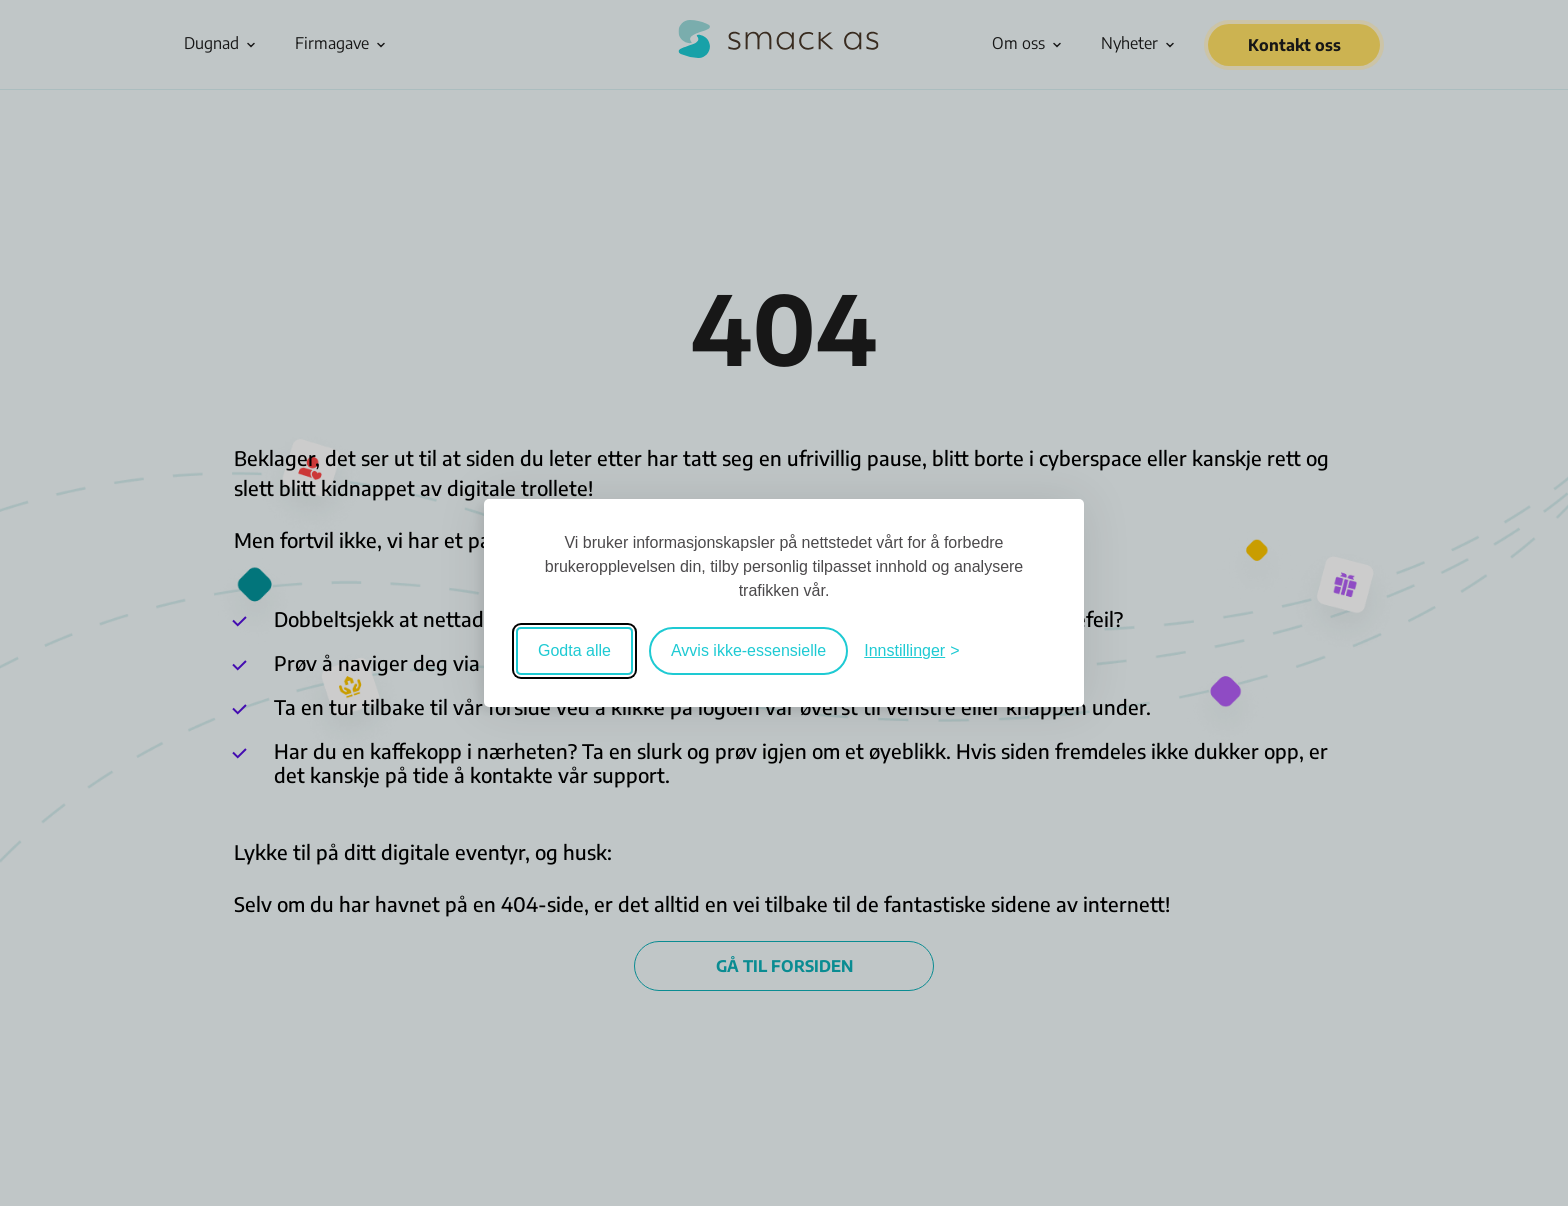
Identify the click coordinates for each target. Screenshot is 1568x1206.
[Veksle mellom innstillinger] (911, 651)
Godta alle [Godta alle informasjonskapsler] (574, 650)
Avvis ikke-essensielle (748, 650)
